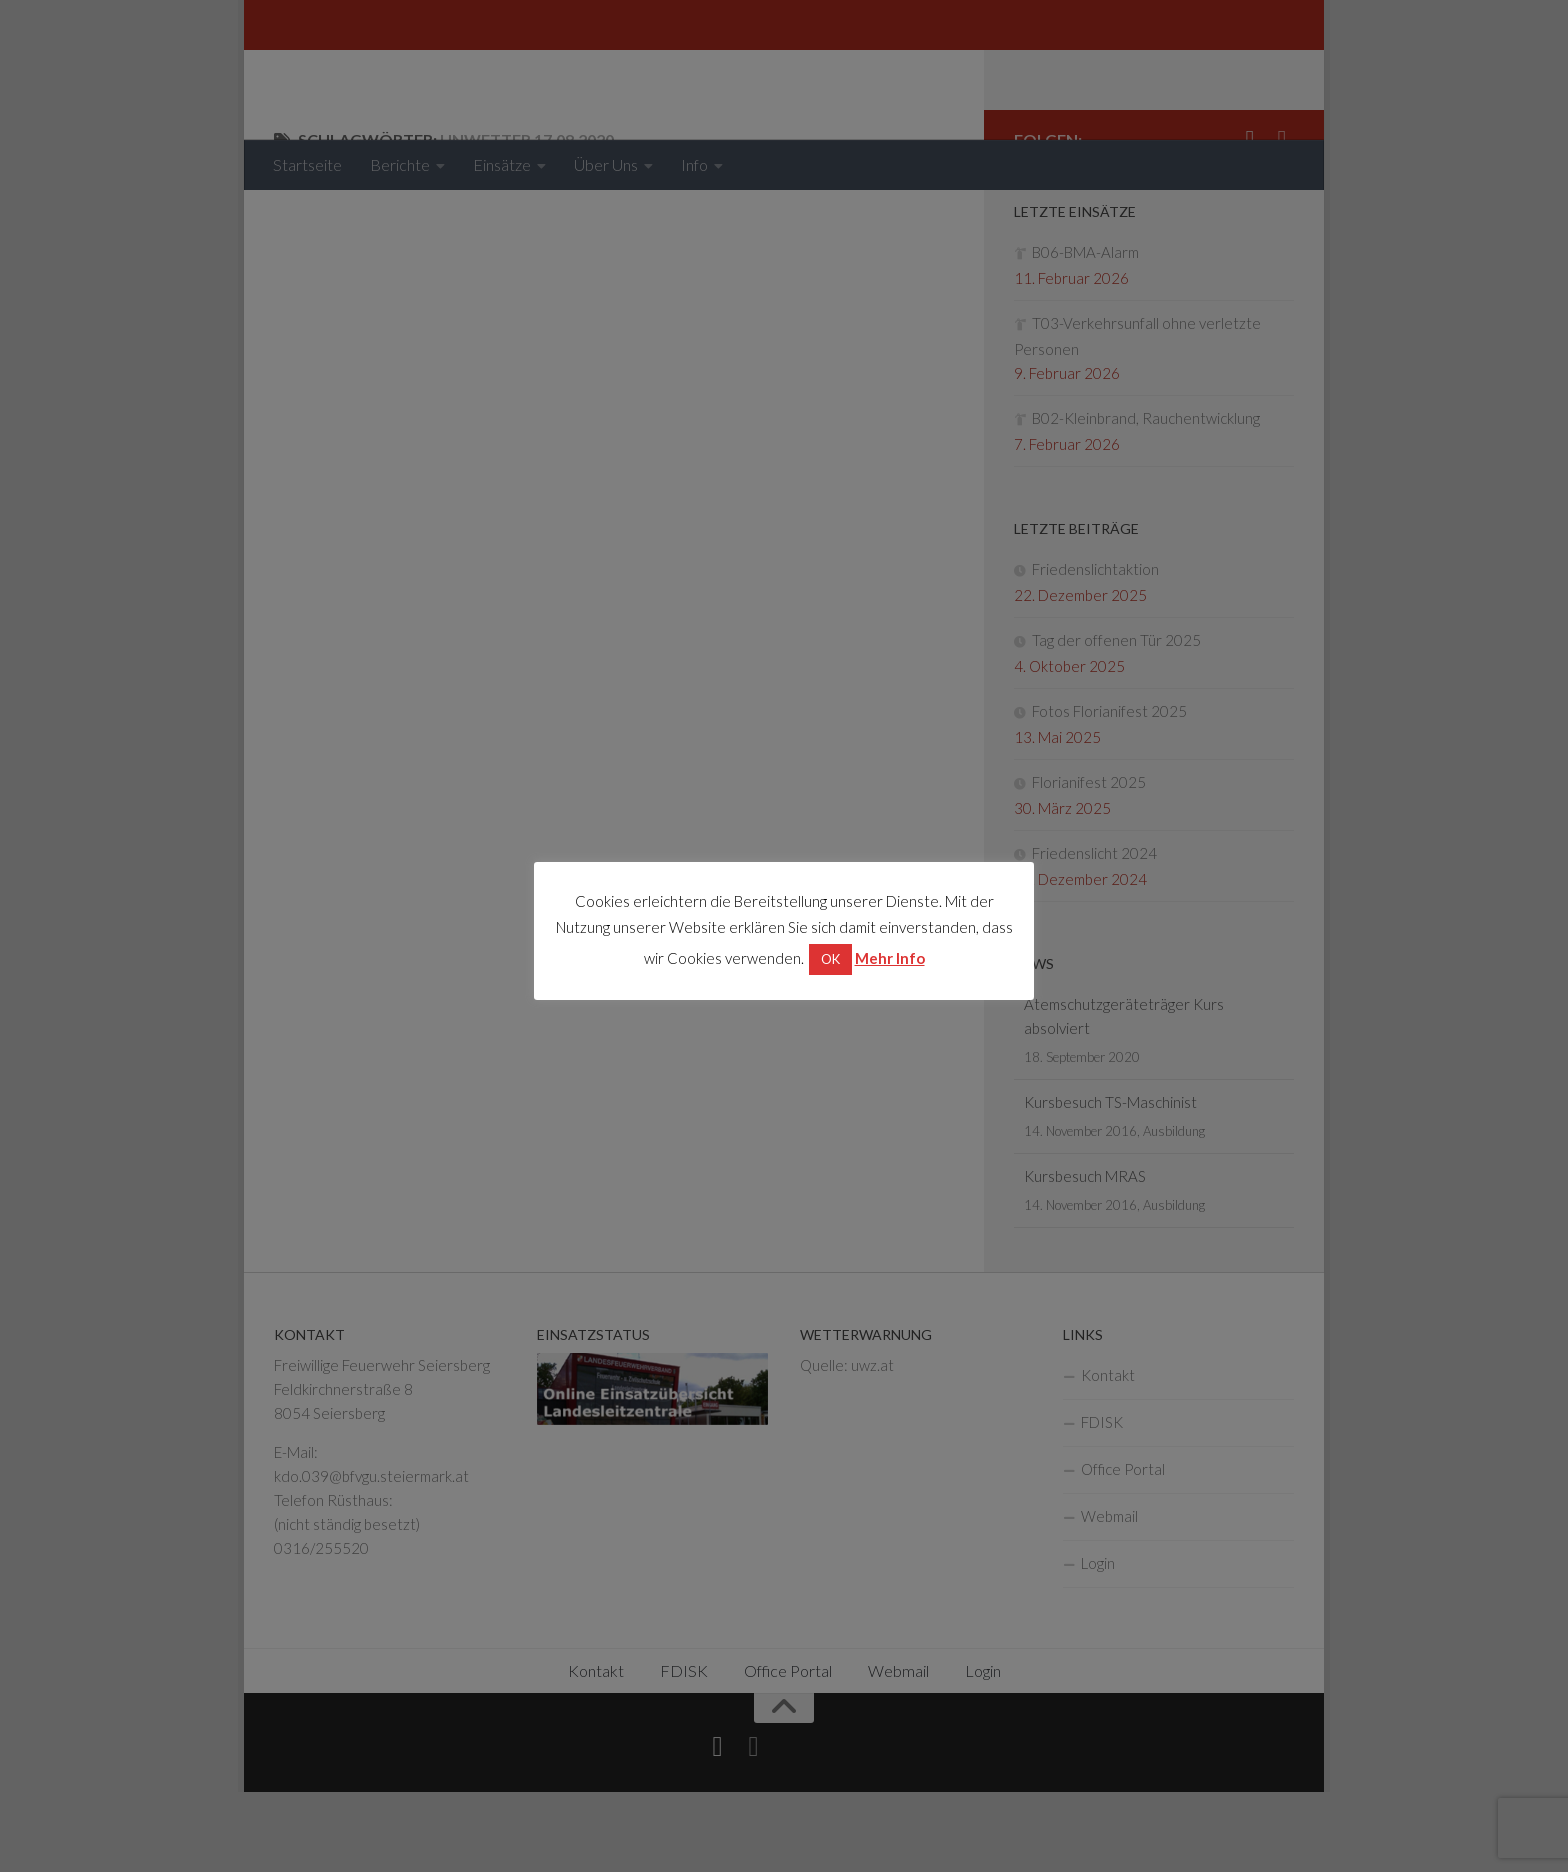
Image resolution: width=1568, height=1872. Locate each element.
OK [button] (830, 959)
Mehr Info (890, 958)
